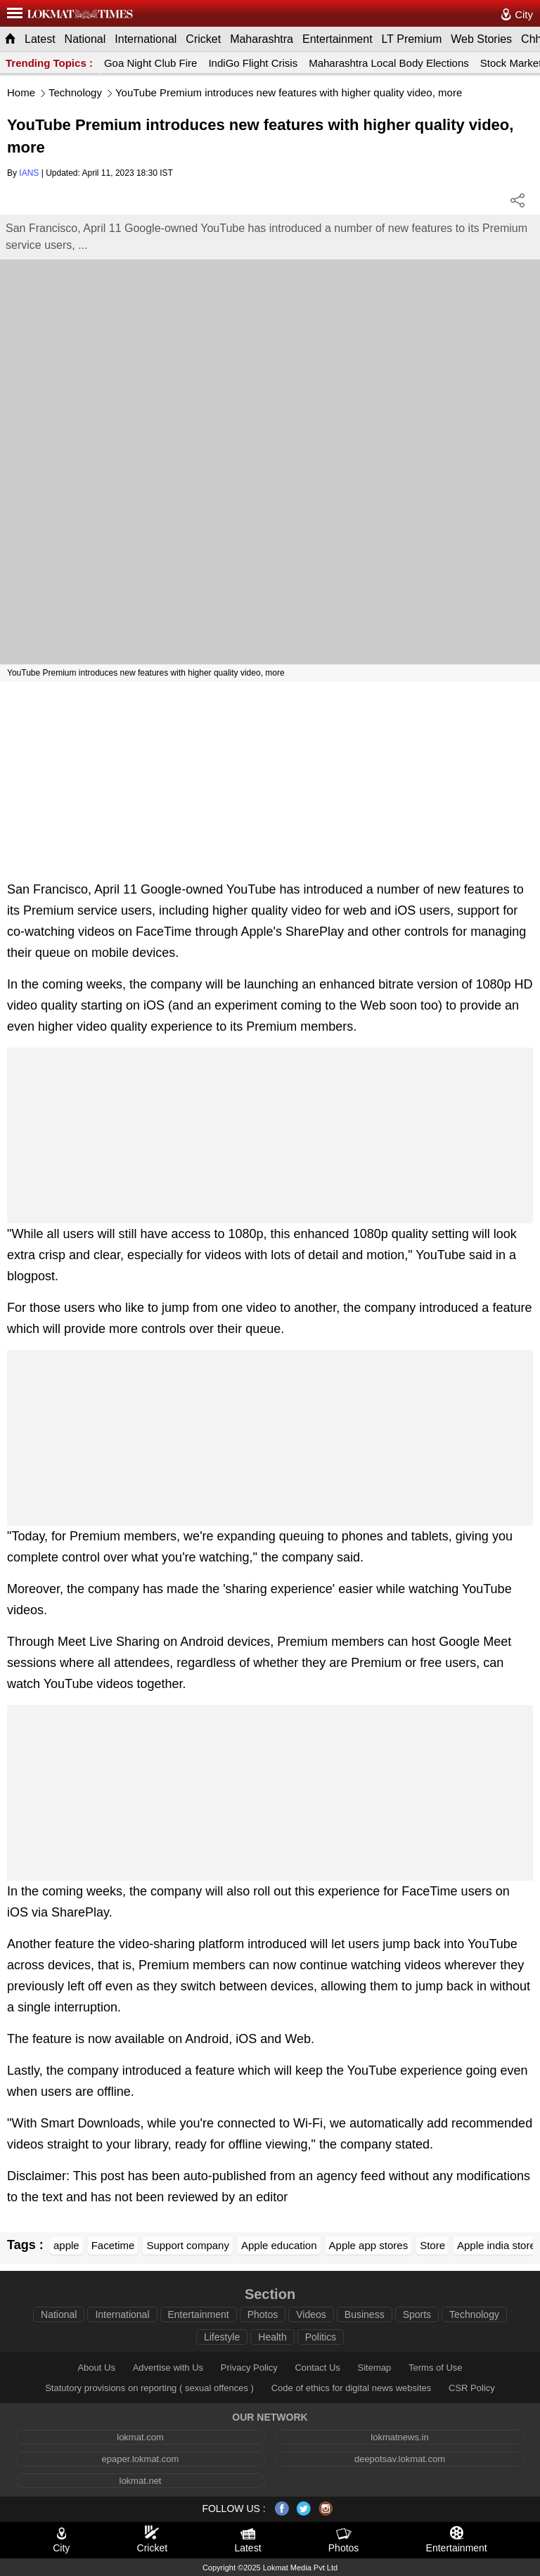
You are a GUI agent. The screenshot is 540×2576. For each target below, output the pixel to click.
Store (432, 2245)
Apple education (279, 2245)
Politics (320, 2337)
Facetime (113, 2245)
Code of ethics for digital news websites (351, 2388)
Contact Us (317, 2367)
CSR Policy (472, 2388)
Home (21, 92)
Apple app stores (369, 2245)
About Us (96, 2367)
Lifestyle (222, 2337)
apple (66, 2245)
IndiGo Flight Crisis (252, 63)
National (85, 39)
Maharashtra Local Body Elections (389, 63)
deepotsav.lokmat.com (399, 2459)
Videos (311, 2314)
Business (365, 2314)
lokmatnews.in (399, 2437)
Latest (40, 39)
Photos (263, 2314)
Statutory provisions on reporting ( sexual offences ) (149, 2388)
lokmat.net (141, 2480)
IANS (29, 173)
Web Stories (481, 39)
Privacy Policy (249, 2367)
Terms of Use (436, 2367)
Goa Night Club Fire (151, 63)
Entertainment (337, 39)
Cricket (203, 39)
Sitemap (375, 2367)
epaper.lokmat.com (140, 2459)
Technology (75, 92)
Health (272, 2337)
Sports (417, 2314)
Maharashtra (261, 39)
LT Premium (412, 39)
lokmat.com (140, 2437)
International (145, 39)
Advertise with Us (168, 2367)
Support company (187, 2245)
